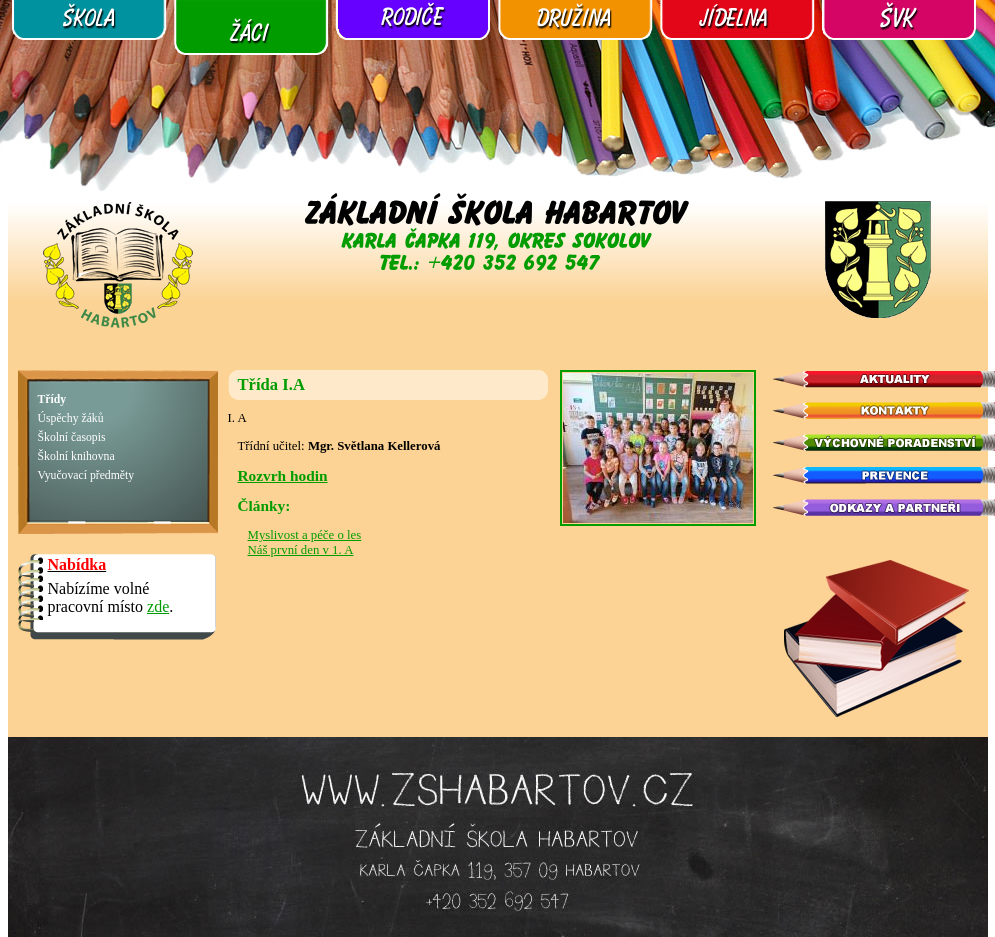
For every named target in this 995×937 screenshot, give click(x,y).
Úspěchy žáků (71, 418)
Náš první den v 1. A (301, 550)
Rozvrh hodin (283, 475)
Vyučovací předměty (86, 475)
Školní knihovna (76, 456)
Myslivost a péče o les (305, 535)
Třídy (52, 399)
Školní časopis (72, 437)
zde (158, 606)
